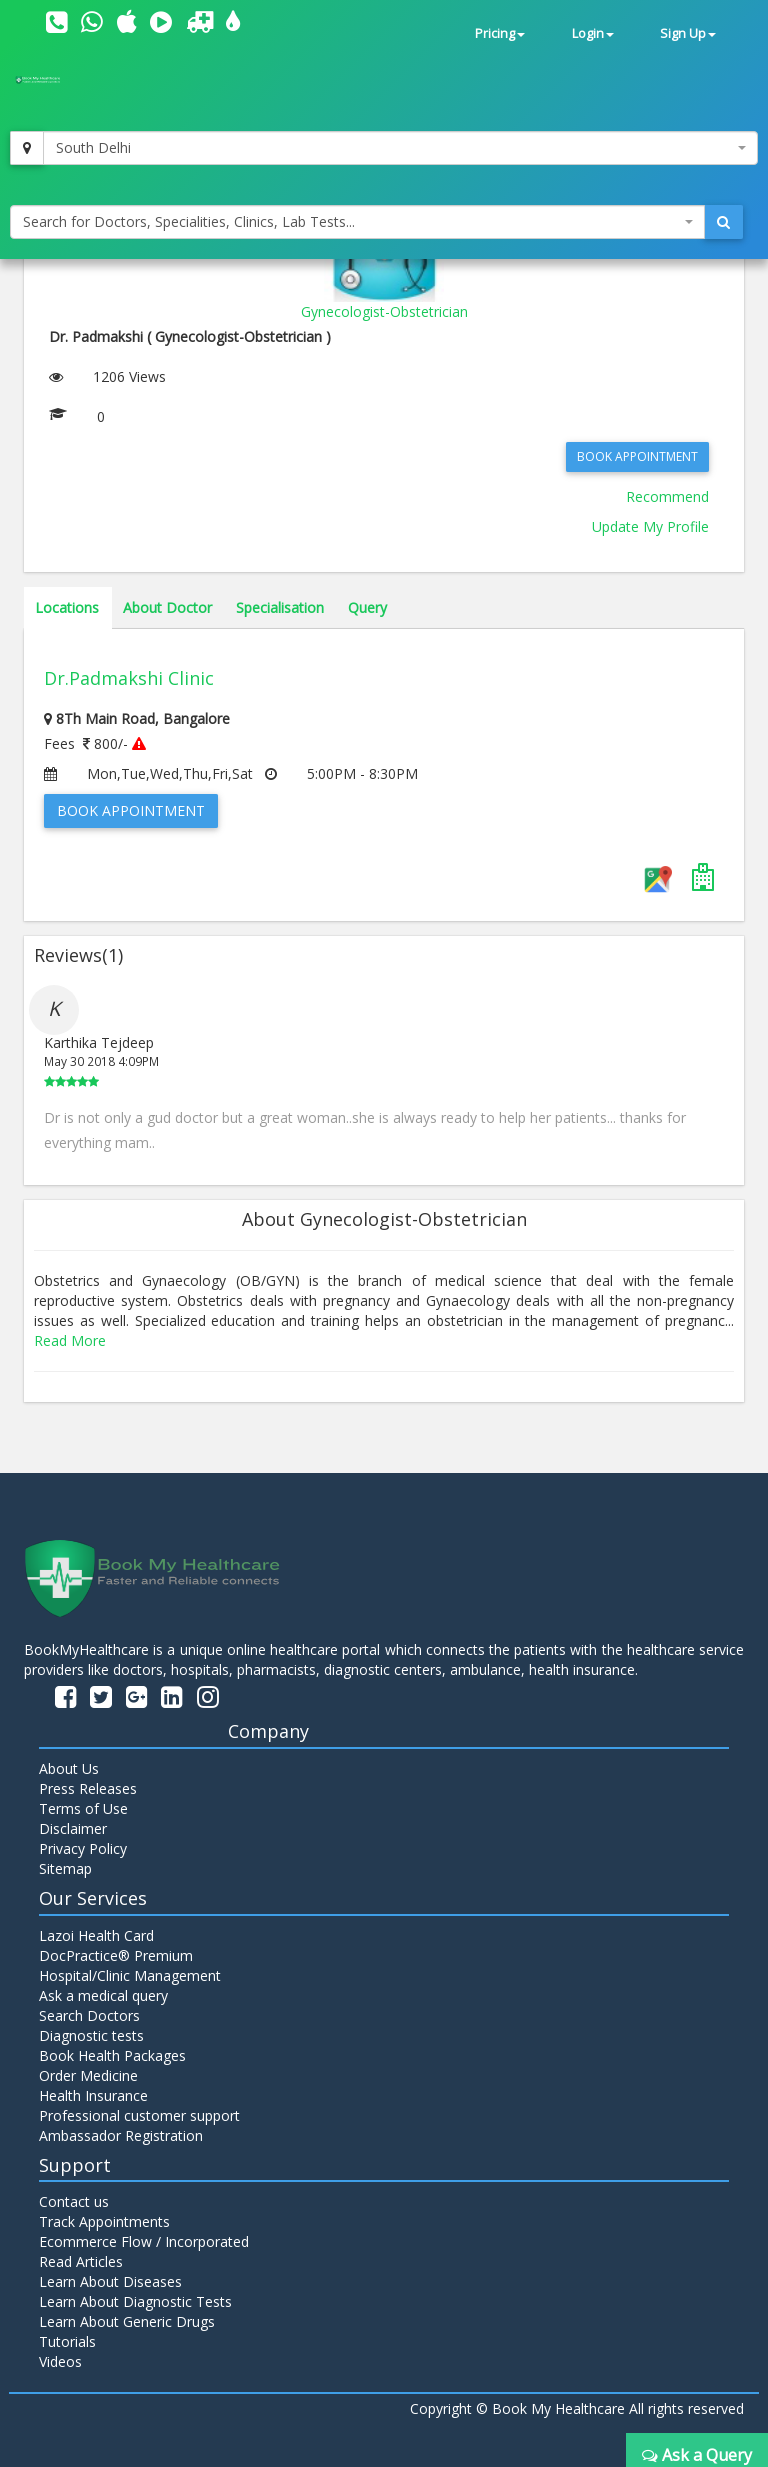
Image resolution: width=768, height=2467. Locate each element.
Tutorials (67, 2341)
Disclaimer (73, 1828)
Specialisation (280, 607)
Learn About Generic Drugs (127, 2321)
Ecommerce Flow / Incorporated (144, 2241)
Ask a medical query (103, 1995)
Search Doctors (89, 2015)
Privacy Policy (83, 1848)
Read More (70, 1340)
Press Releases (88, 1788)
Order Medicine (88, 2075)
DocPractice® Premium (116, 1955)
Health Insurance (93, 2095)
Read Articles (81, 2261)
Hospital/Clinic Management (130, 1975)
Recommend (667, 496)
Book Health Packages (112, 2055)
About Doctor (167, 607)
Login (593, 33)
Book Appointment (637, 456)
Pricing (500, 33)
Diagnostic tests (91, 2035)
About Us (69, 1768)
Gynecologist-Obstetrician (384, 311)
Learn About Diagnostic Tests (135, 2301)
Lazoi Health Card (96, 1935)
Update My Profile (650, 526)
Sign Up (688, 33)
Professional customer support (139, 2115)
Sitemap (65, 1868)
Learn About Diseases (110, 2281)
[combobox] (400, 148)
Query (367, 607)
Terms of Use (83, 1808)
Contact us (74, 2201)
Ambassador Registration (121, 2135)
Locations (67, 607)
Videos (60, 2361)
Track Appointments (104, 2221)
